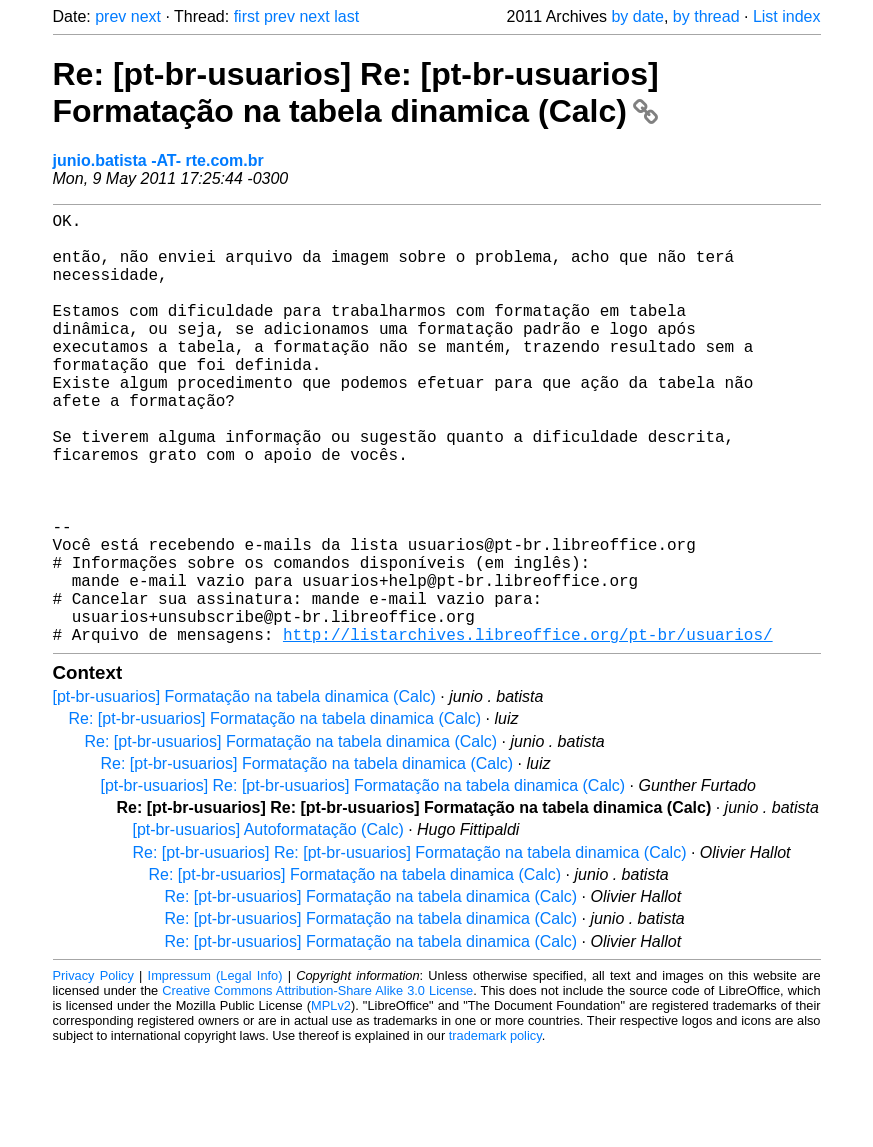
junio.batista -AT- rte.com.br (158, 160)
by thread (706, 16)
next (146, 16)
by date (637, 16)
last (346, 16)
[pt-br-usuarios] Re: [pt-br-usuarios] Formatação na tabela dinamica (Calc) (363, 881)
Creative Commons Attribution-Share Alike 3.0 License (317, 1086)
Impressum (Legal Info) (215, 1071)
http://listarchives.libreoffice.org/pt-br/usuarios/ (528, 730)
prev (110, 16)
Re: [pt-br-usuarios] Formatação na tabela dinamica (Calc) (275, 814)
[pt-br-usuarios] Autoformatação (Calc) (268, 925)
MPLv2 (331, 1101)
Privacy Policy (93, 1071)
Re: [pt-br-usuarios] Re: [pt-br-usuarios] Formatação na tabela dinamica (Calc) (356, 92)
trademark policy (495, 1131)
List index (787, 16)
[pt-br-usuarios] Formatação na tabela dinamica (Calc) (244, 792)
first (247, 16)
